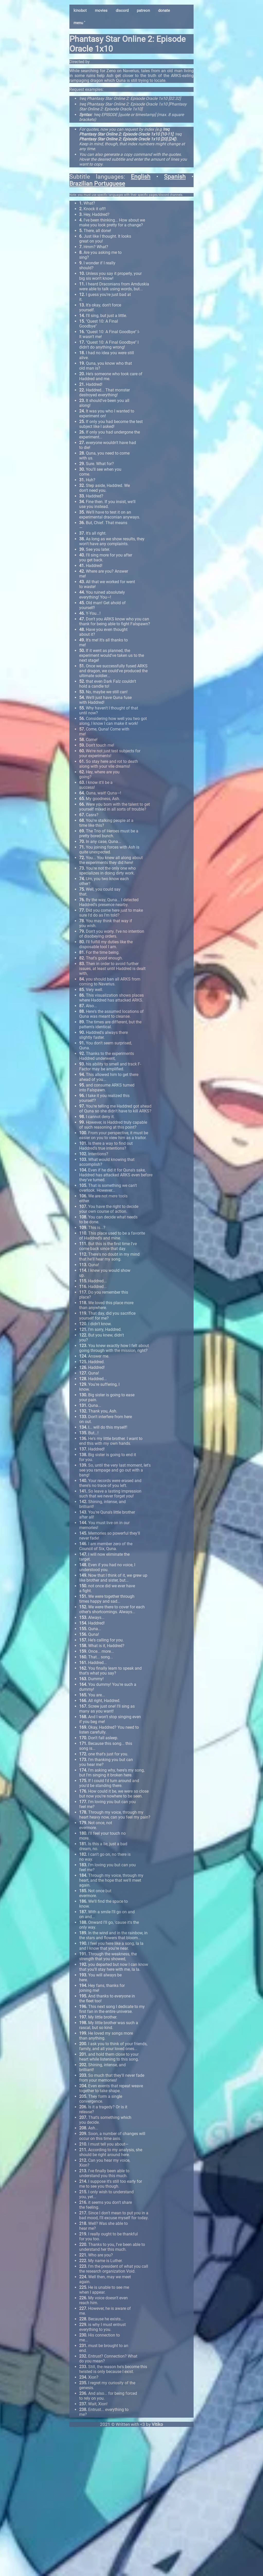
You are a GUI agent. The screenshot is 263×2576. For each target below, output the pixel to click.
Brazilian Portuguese (97, 183)
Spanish (175, 176)
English (140, 176)
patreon (143, 10)
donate (164, 10)
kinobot (80, 10)
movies (101, 10)
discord (122, 10)
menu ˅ (79, 23)
